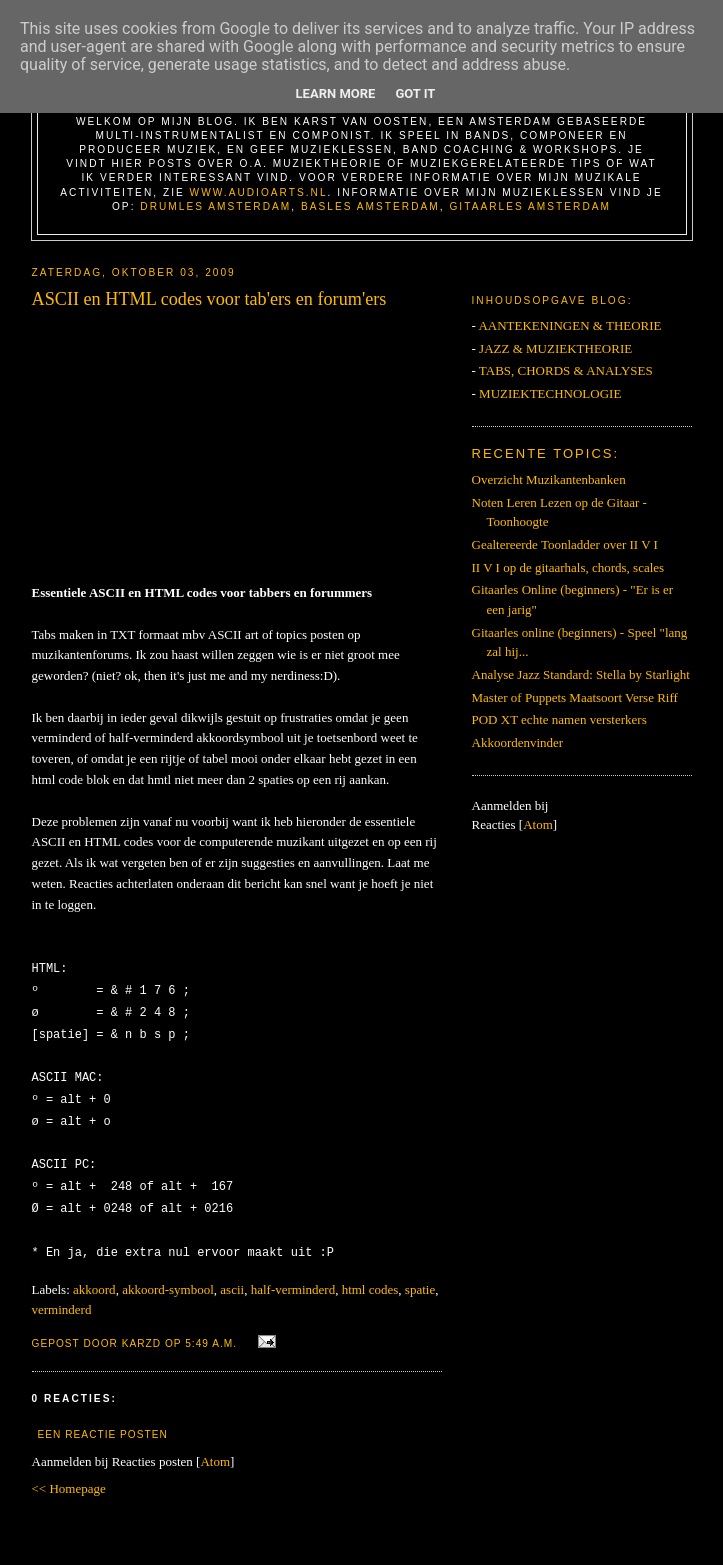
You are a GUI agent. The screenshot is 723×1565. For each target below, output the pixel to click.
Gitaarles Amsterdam (530, 206)
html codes (370, 1274)
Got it (415, 93)
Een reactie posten (103, 1419)
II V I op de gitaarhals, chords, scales (568, 567)
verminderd (62, 1294)
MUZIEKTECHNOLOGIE (550, 393)
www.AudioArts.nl (259, 192)
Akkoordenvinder (518, 742)
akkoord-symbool (168, 1274)
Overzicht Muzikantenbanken (549, 479)
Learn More (336, 93)
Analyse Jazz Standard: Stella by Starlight (581, 674)
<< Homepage (69, 1473)
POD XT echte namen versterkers (559, 719)
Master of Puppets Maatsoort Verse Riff (575, 697)
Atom (215, 1446)
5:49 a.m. (213, 1328)
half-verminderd (293, 1274)
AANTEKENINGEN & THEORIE (569, 325)
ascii (232, 1274)
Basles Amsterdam (370, 206)
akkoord (94, 1274)
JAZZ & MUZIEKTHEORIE (555, 348)
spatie (420, 1274)
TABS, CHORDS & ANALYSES (566, 370)
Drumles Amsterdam (215, 206)
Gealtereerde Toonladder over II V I (565, 544)
